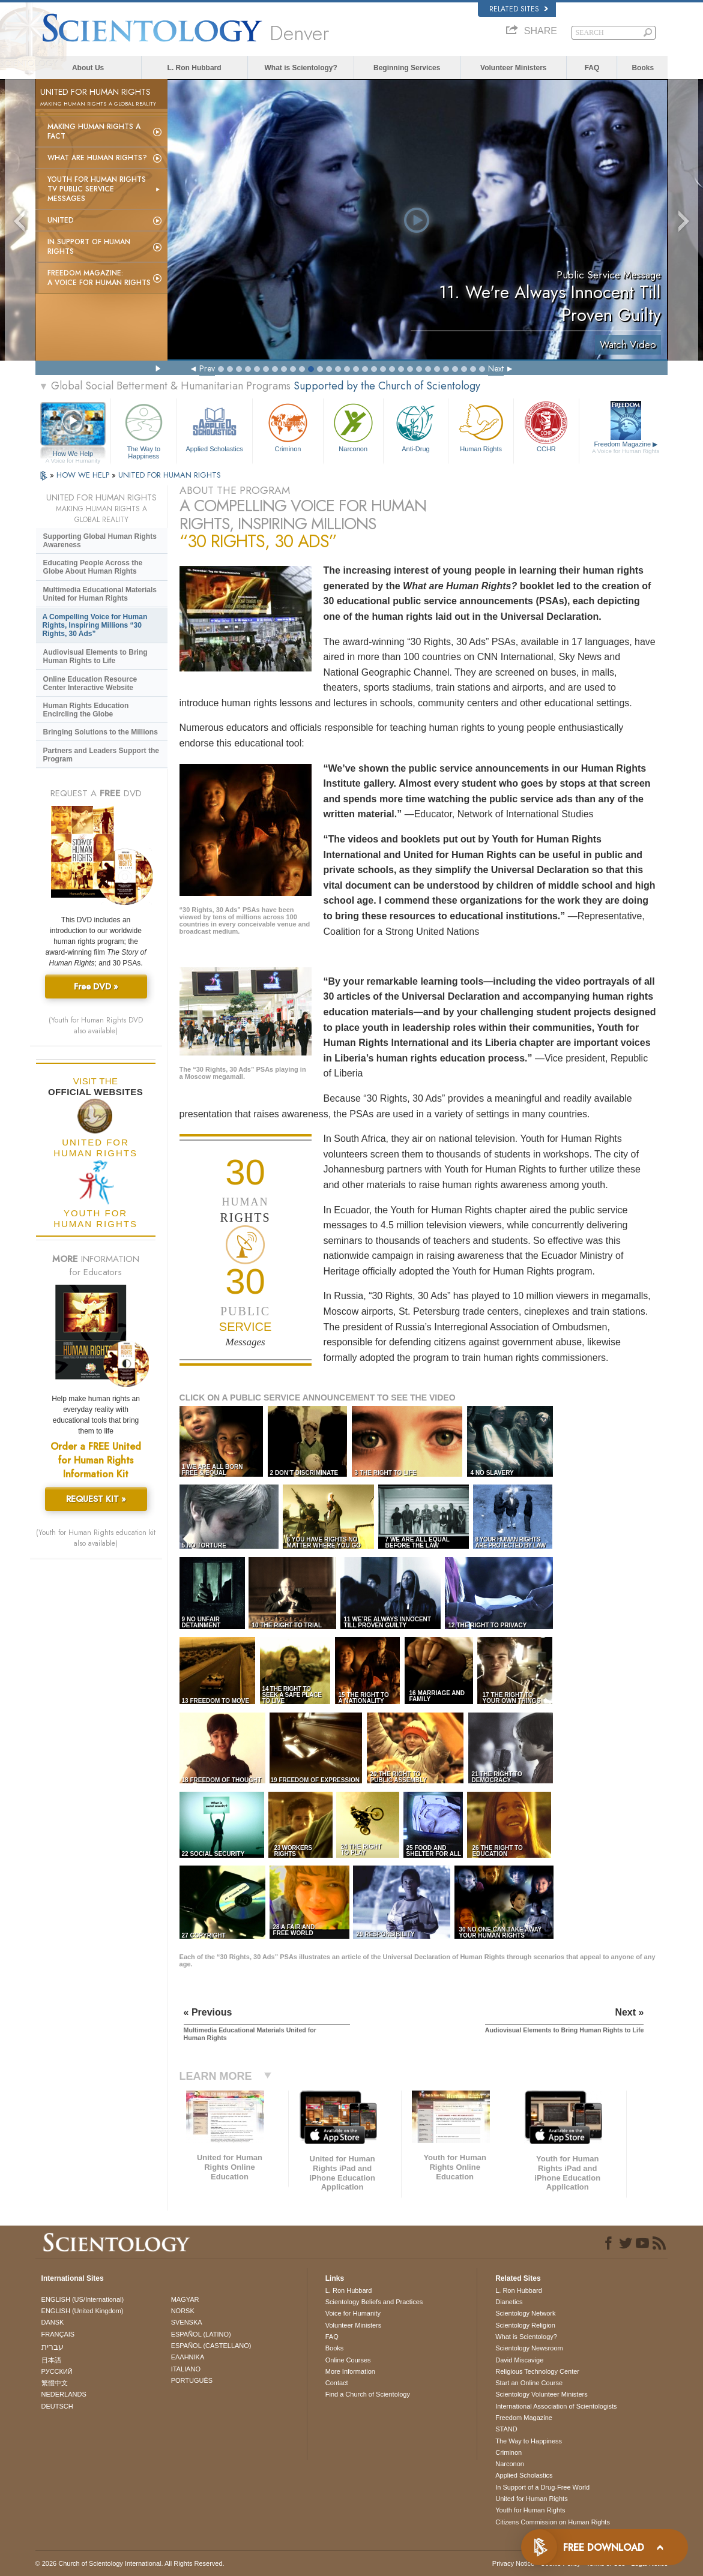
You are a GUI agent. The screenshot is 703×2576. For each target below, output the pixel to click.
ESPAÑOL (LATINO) (201, 2334)
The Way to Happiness (143, 429)
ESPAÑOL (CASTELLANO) (211, 2345)
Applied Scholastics (214, 426)
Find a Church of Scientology (367, 2394)
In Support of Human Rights (88, 246)
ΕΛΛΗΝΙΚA (188, 2357)
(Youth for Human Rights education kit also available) (95, 1538)
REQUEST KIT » (96, 1499)
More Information (350, 2371)
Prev (207, 368)
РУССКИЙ (57, 2371)
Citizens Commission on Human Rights (552, 2522)
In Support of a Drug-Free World (542, 2487)
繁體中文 (54, 2382)
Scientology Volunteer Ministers (541, 2394)
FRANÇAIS (58, 2334)
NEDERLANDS (63, 2394)
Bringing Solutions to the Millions (100, 732)
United (60, 220)
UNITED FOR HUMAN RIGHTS (169, 475)
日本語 (51, 2360)
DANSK (52, 2322)
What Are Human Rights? (97, 157)
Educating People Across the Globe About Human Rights (93, 567)
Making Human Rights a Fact (93, 131)
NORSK (183, 2310)
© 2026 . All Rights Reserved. (130, 2563)
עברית (52, 2347)
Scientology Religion (525, 2325)
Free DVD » (96, 986)
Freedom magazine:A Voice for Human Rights (99, 278)
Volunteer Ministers (513, 68)
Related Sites (518, 9)
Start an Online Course (529, 2382)
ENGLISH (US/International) (82, 2299)
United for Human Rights (531, 2498)
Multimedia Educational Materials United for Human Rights (100, 594)
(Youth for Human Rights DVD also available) (96, 1025)
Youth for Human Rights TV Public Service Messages (96, 189)
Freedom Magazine (625, 447)
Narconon (353, 426)
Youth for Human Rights (530, 2510)
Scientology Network (525, 2313)
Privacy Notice (513, 2563)
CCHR (546, 426)
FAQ (592, 68)
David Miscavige (519, 2360)
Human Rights (480, 426)
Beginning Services (406, 68)
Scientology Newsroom (529, 2348)
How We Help (73, 454)
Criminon (288, 426)
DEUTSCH (57, 2406)
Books (643, 68)
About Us (88, 68)
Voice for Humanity (353, 2313)
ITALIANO (186, 2369)
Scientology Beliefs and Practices (374, 2301)
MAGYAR (185, 2299)
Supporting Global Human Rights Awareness (100, 540)
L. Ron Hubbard (194, 68)
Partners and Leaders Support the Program (101, 754)
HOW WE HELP (84, 475)
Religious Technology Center (537, 2371)
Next (496, 368)
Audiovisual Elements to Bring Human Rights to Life (95, 656)
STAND (506, 2429)
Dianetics (508, 2301)
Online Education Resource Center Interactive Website (90, 683)
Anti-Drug (416, 426)
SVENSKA (186, 2322)
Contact (336, 2382)
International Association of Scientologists (556, 2406)
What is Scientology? (300, 68)
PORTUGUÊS (192, 2380)
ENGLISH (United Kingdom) (82, 2310)
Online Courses (348, 2360)
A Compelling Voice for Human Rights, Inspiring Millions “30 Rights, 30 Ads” (95, 625)
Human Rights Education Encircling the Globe (86, 709)
